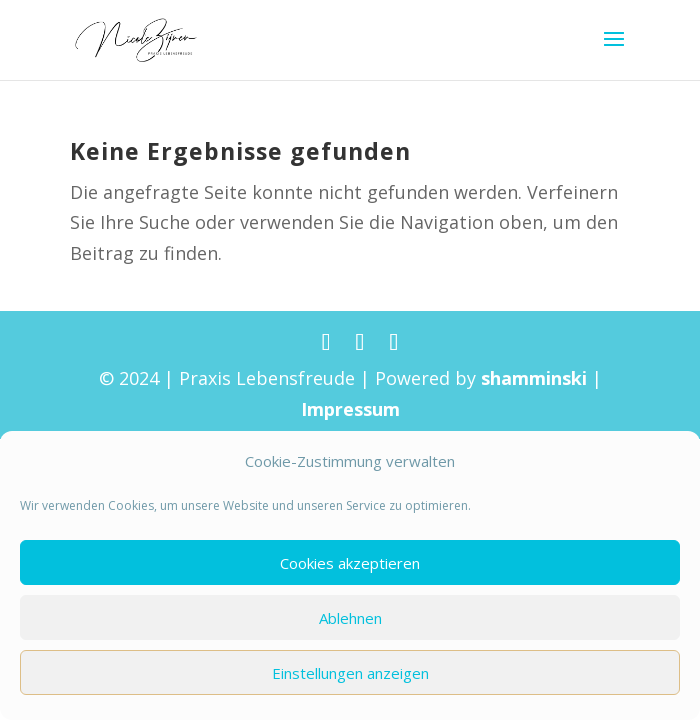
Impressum (350, 409)
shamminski (534, 378)
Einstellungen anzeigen (350, 673)
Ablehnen (350, 618)
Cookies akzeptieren (350, 563)
